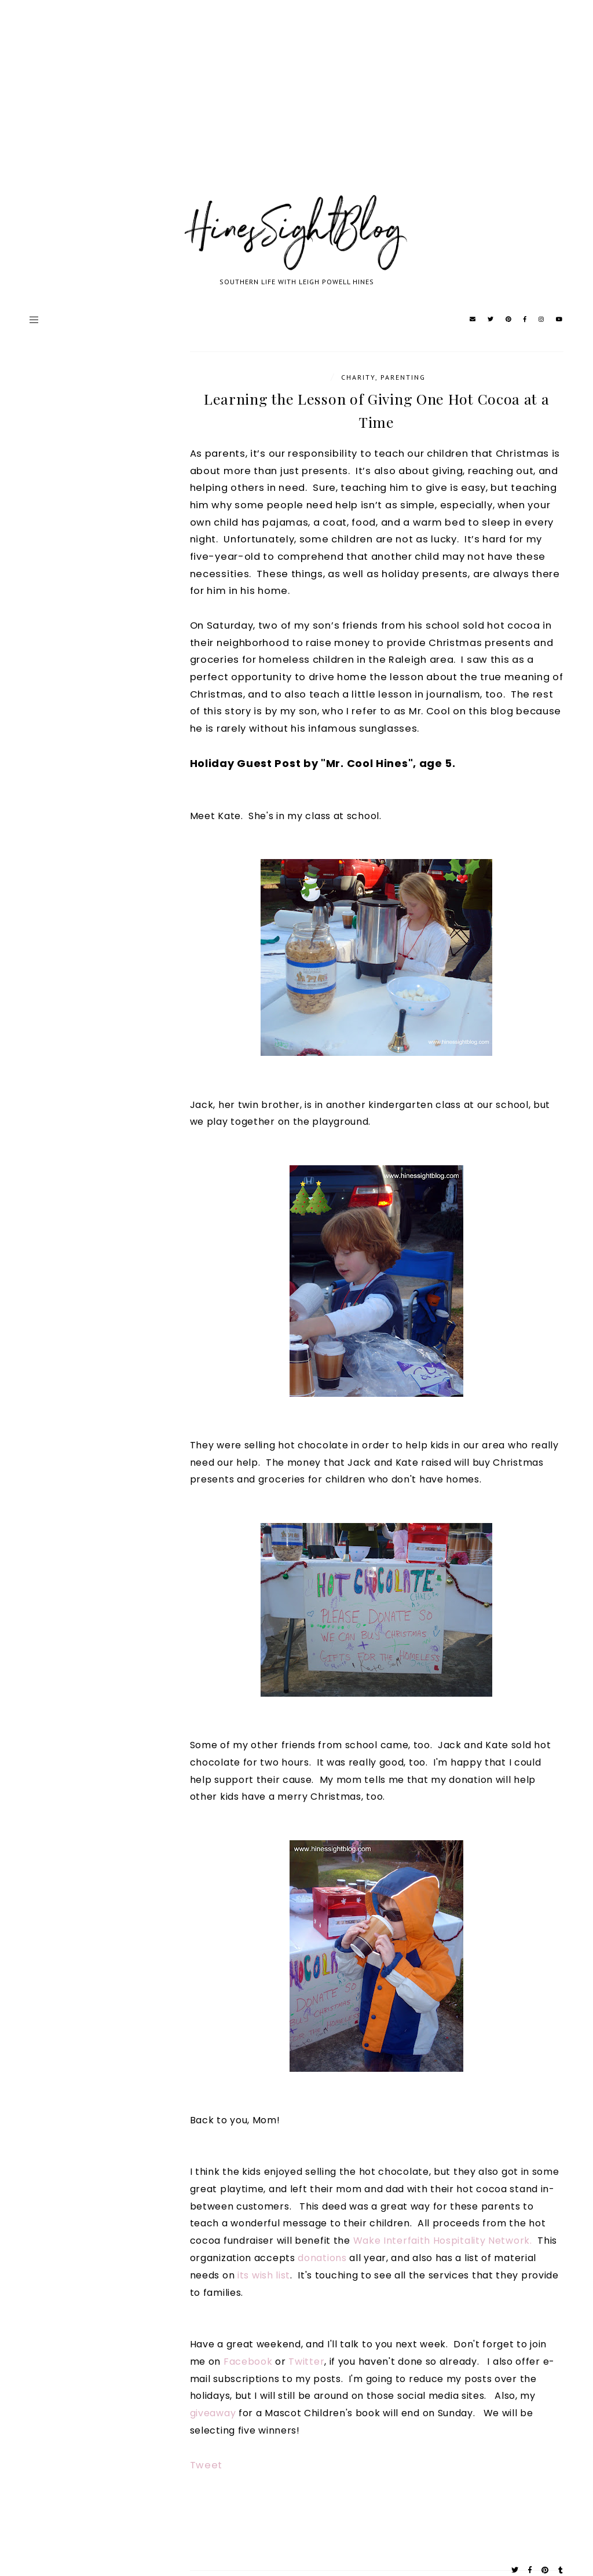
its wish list (263, 2275)
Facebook (248, 2361)
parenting (403, 377)
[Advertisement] (296, 110)
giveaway (213, 2413)
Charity (358, 377)
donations (323, 2258)
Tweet (206, 2465)
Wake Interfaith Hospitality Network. (442, 2240)
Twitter (306, 2361)
